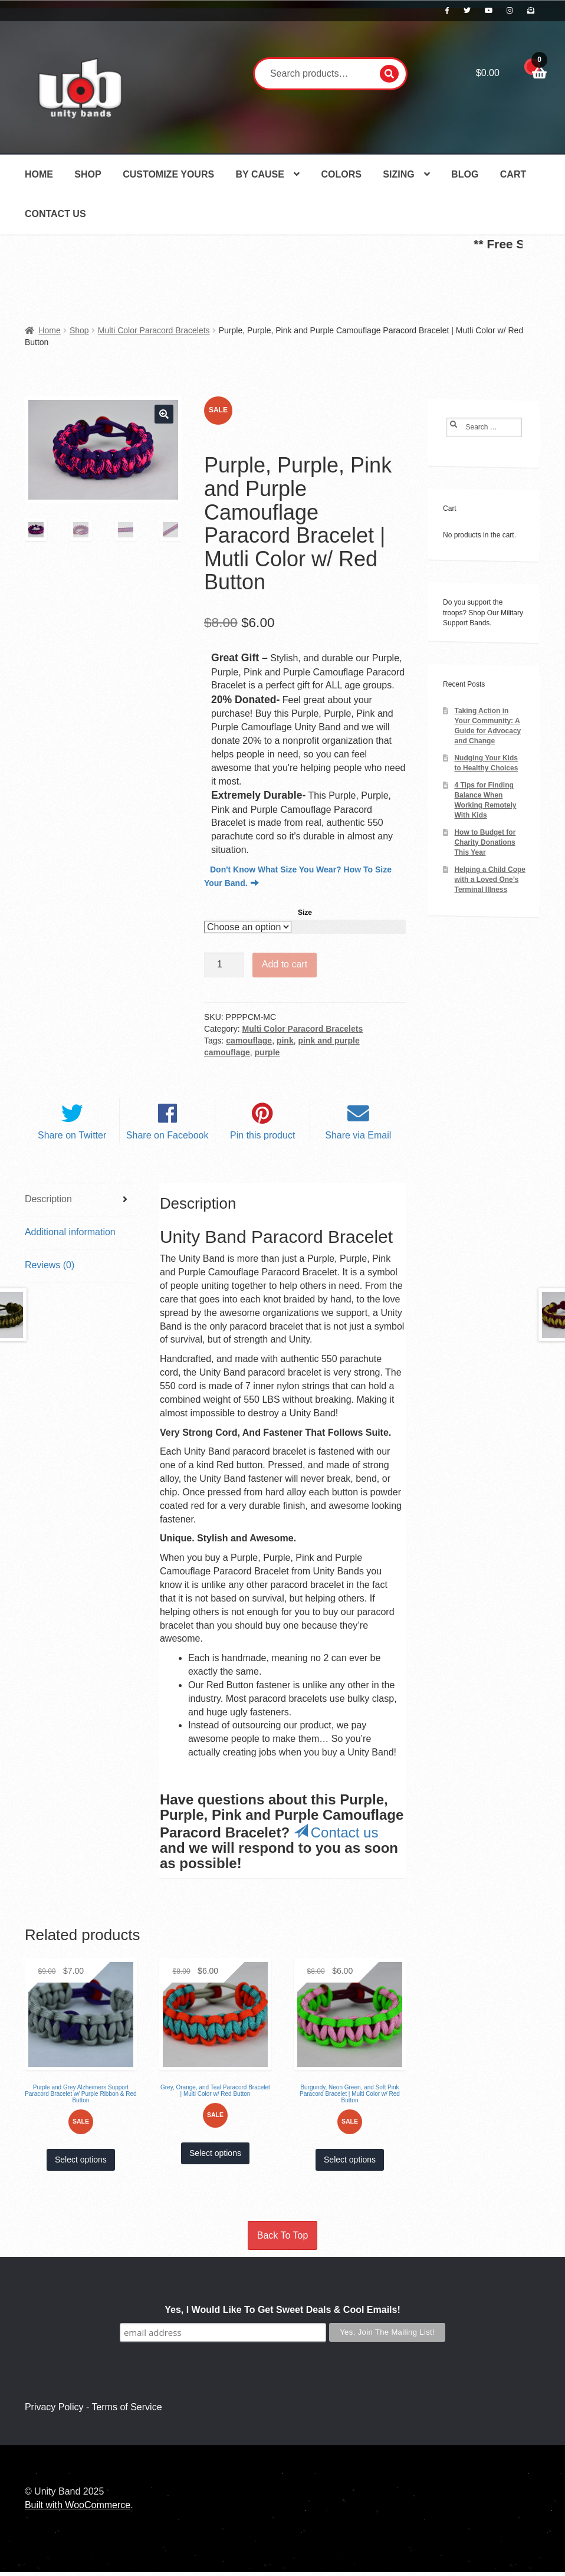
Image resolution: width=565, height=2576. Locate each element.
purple (267, 1052)
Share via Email (358, 1140)
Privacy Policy (54, 2412)
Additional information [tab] (70, 1236)
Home (39, 174)
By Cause (260, 174)
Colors (341, 174)
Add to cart (284, 964)
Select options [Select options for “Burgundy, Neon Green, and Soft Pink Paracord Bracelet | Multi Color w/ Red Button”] (350, 2164)
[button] (164, 414)
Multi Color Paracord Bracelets (154, 330)
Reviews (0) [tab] (49, 1269)
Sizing (398, 174)
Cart (513, 174)
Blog (464, 174)
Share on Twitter (72, 1140)
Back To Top (282, 2240)
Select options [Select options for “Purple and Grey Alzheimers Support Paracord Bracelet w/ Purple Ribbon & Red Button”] (81, 2164)
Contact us (336, 1837)
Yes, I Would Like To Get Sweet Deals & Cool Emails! (282, 2314)
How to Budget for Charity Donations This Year (484, 842)
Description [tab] (48, 1203)
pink (285, 1040)
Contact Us (55, 214)
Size (305, 912)
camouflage (249, 1040)
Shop (87, 174)
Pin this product (262, 1140)
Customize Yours (168, 174)
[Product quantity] (224, 965)
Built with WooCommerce (77, 2509)
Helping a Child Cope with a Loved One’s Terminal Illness (489, 879)
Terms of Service (126, 2412)
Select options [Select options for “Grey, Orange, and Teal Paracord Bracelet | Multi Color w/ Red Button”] (215, 2157)
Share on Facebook (167, 1140)
